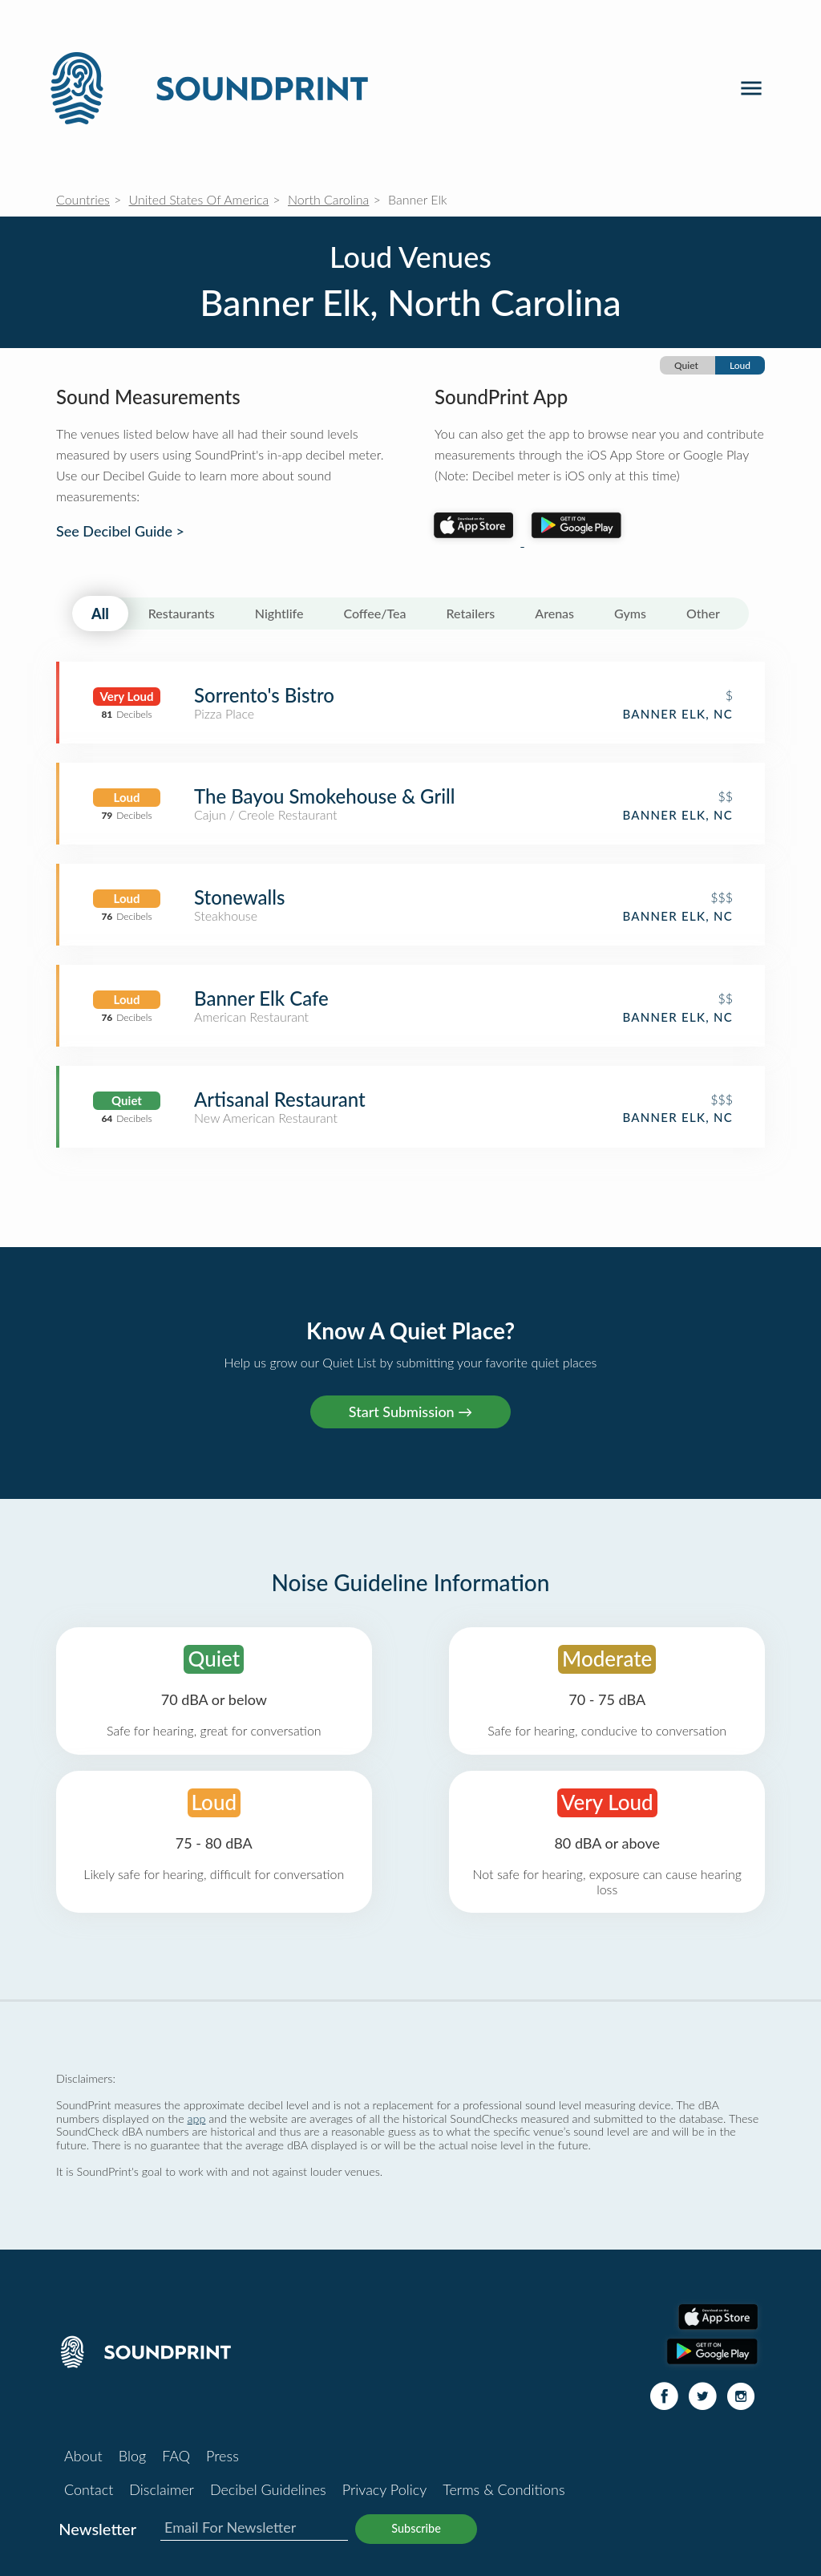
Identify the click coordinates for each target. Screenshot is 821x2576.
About (83, 2456)
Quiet (686, 365)
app (197, 2118)
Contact (88, 2489)
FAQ (176, 2456)
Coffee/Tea (374, 613)
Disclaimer (161, 2489)
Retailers (471, 613)
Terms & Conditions (503, 2489)
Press (222, 2456)
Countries (83, 199)
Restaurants (181, 613)
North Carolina (328, 199)
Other (703, 613)
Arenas (554, 613)
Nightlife (279, 613)
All (100, 613)
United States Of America (199, 199)
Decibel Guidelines (268, 2489)
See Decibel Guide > (120, 531)
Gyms (630, 613)
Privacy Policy (384, 2489)
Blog (132, 2456)
